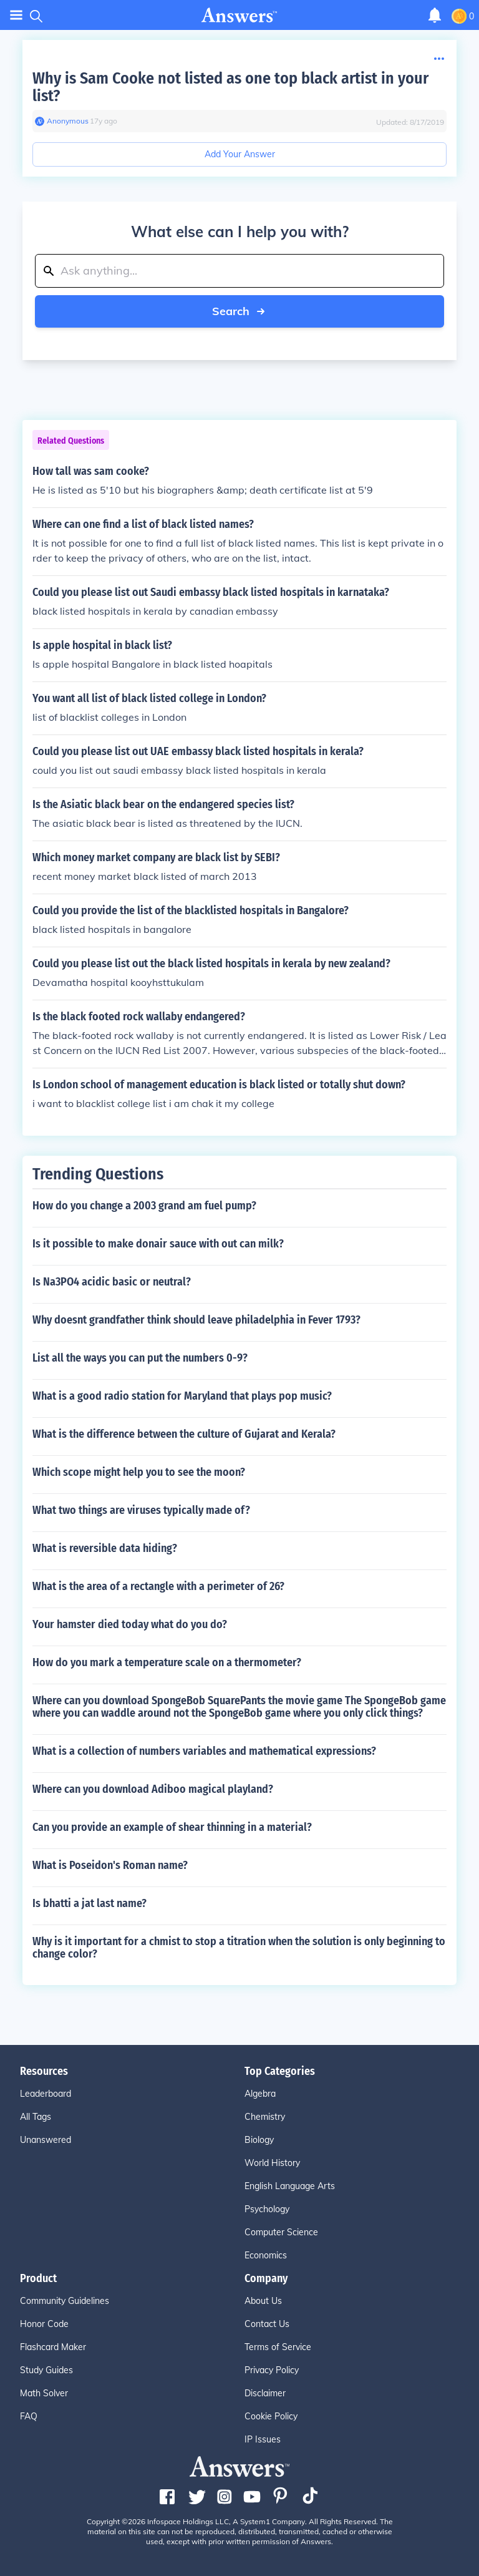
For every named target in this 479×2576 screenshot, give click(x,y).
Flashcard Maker (53, 2347)
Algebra (260, 2093)
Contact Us (266, 2324)
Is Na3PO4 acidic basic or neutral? (111, 1282)
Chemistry (264, 2116)
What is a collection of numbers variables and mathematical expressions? (204, 1751)
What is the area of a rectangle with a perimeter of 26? (158, 1586)
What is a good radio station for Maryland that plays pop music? (182, 1396)
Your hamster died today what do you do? (129, 1624)
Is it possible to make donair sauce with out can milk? (158, 1244)
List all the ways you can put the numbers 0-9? (140, 1358)
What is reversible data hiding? (104, 1548)
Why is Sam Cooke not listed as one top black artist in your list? (230, 87)
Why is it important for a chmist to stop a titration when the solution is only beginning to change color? (238, 1947)
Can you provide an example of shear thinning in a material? (172, 1827)
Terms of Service (277, 2347)
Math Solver (44, 2393)
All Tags (35, 2116)
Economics (265, 2255)
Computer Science (281, 2232)
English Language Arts (289, 2186)
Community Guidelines (64, 2300)
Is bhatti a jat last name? (89, 1903)
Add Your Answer (240, 154)
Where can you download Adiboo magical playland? (152, 1789)
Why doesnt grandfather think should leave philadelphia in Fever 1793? (196, 1320)
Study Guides (46, 2370)
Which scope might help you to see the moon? (138, 1472)
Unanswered (45, 2139)
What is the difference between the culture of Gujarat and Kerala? (184, 1434)
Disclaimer (265, 2393)
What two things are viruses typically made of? (141, 1510)
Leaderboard (45, 2093)
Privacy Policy (271, 2370)
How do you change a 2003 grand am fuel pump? (144, 1205)
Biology (259, 2139)
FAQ (28, 2416)
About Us (263, 2300)
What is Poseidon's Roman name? (110, 1865)
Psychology (266, 2209)
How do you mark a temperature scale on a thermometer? (166, 1662)
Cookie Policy (271, 2416)
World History (272, 2163)
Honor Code (44, 2324)
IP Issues (262, 2439)
